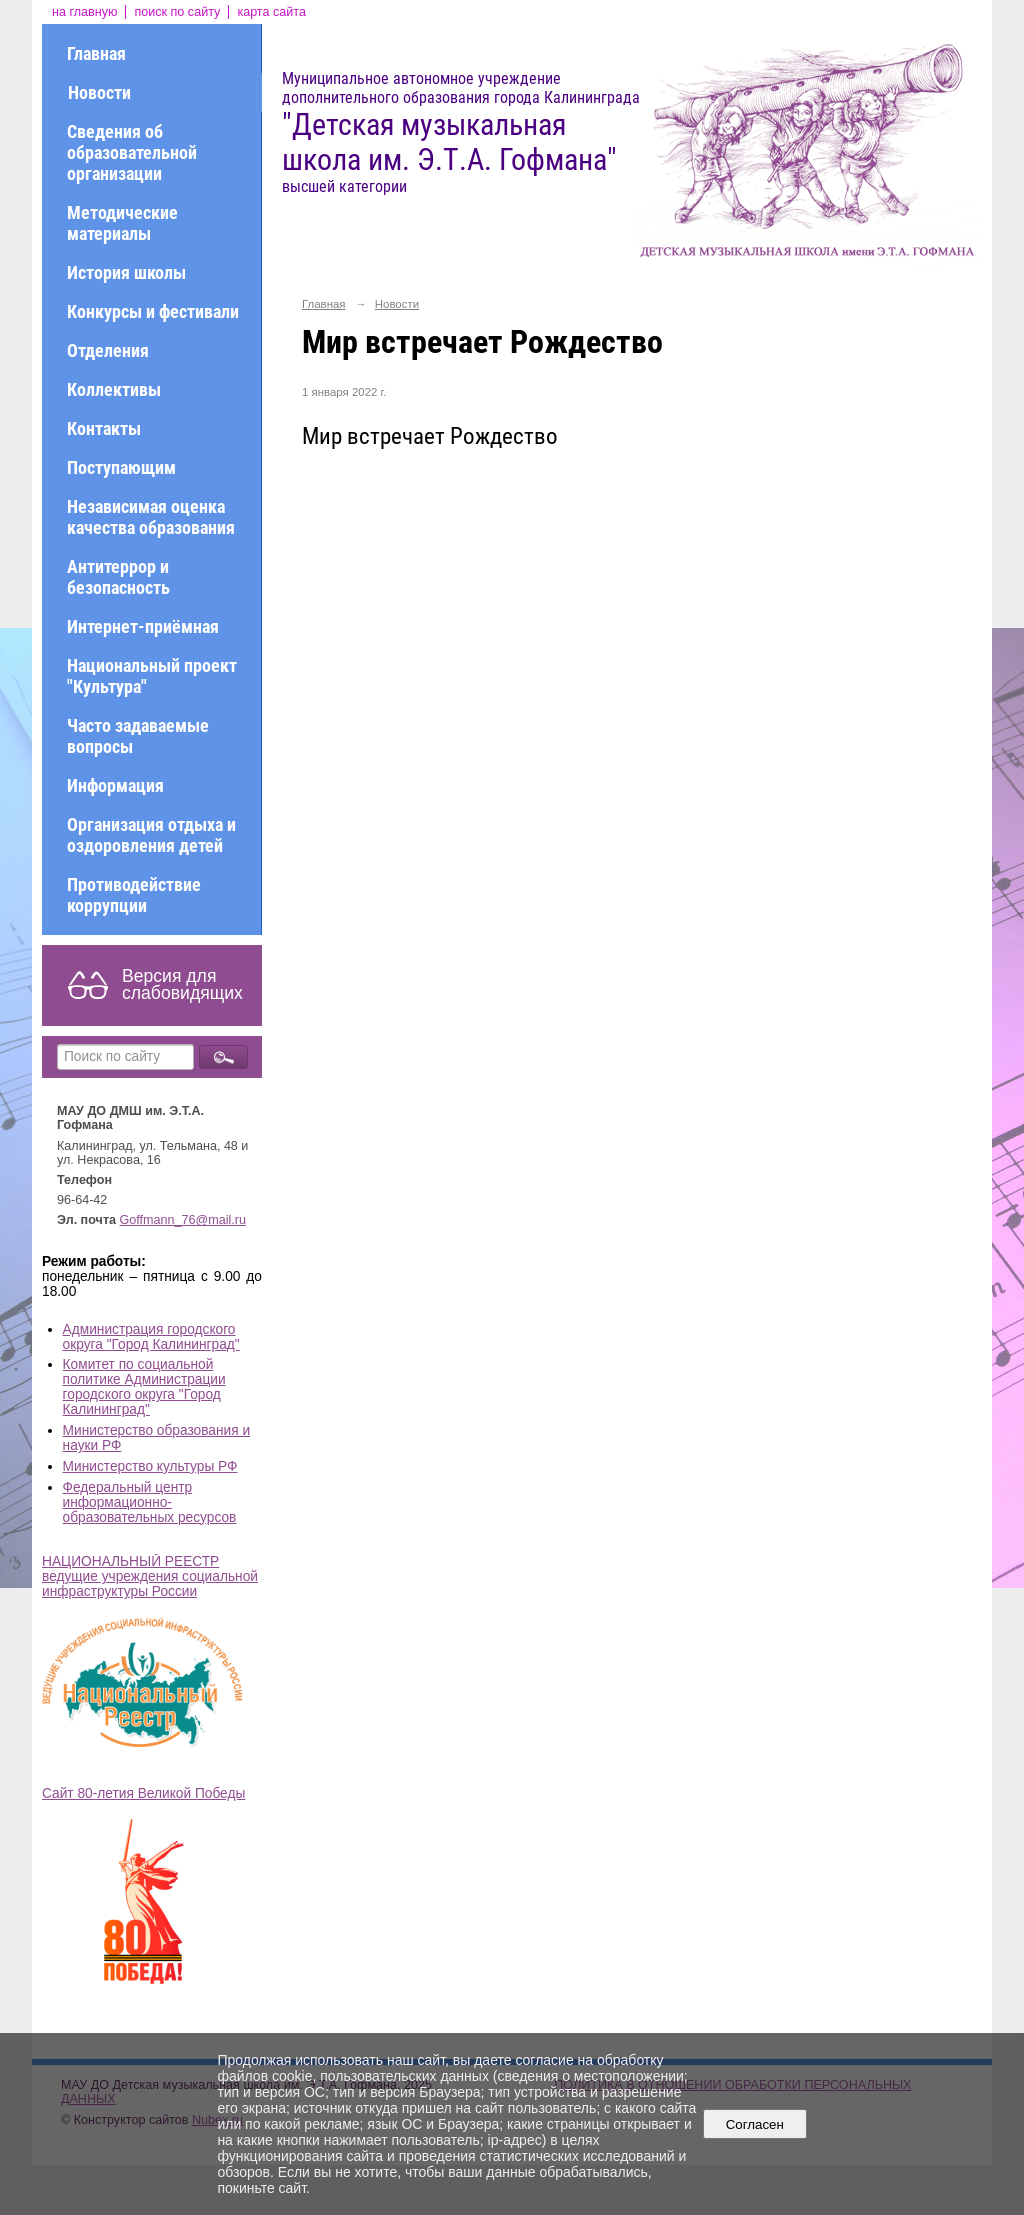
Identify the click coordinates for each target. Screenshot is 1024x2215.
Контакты (104, 428)
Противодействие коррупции (134, 895)
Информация (115, 785)
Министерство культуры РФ (150, 1466)
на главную (84, 12)
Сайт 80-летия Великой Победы (143, 1793)
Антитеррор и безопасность (118, 577)
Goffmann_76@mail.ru (183, 1220)
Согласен (754, 2124)
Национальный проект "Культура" (152, 676)
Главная (96, 53)
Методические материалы (122, 223)
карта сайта (271, 12)
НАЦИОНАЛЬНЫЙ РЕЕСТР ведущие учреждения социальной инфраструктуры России (150, 1576)
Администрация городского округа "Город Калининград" (151, 1337)
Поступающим (121, 467)
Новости (99, 92)
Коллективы (114, 389)
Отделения (108, 350)
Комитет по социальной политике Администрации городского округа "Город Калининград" (144, 1387)
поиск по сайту (177, 12)
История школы (126, 272)
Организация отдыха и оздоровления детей (151, 835)
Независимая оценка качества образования (151, 517)
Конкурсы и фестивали (153, 311)
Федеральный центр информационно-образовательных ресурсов (150, 1502)
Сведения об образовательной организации (132, 152)
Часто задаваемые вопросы (138, 736)
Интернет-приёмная (143, 626)
